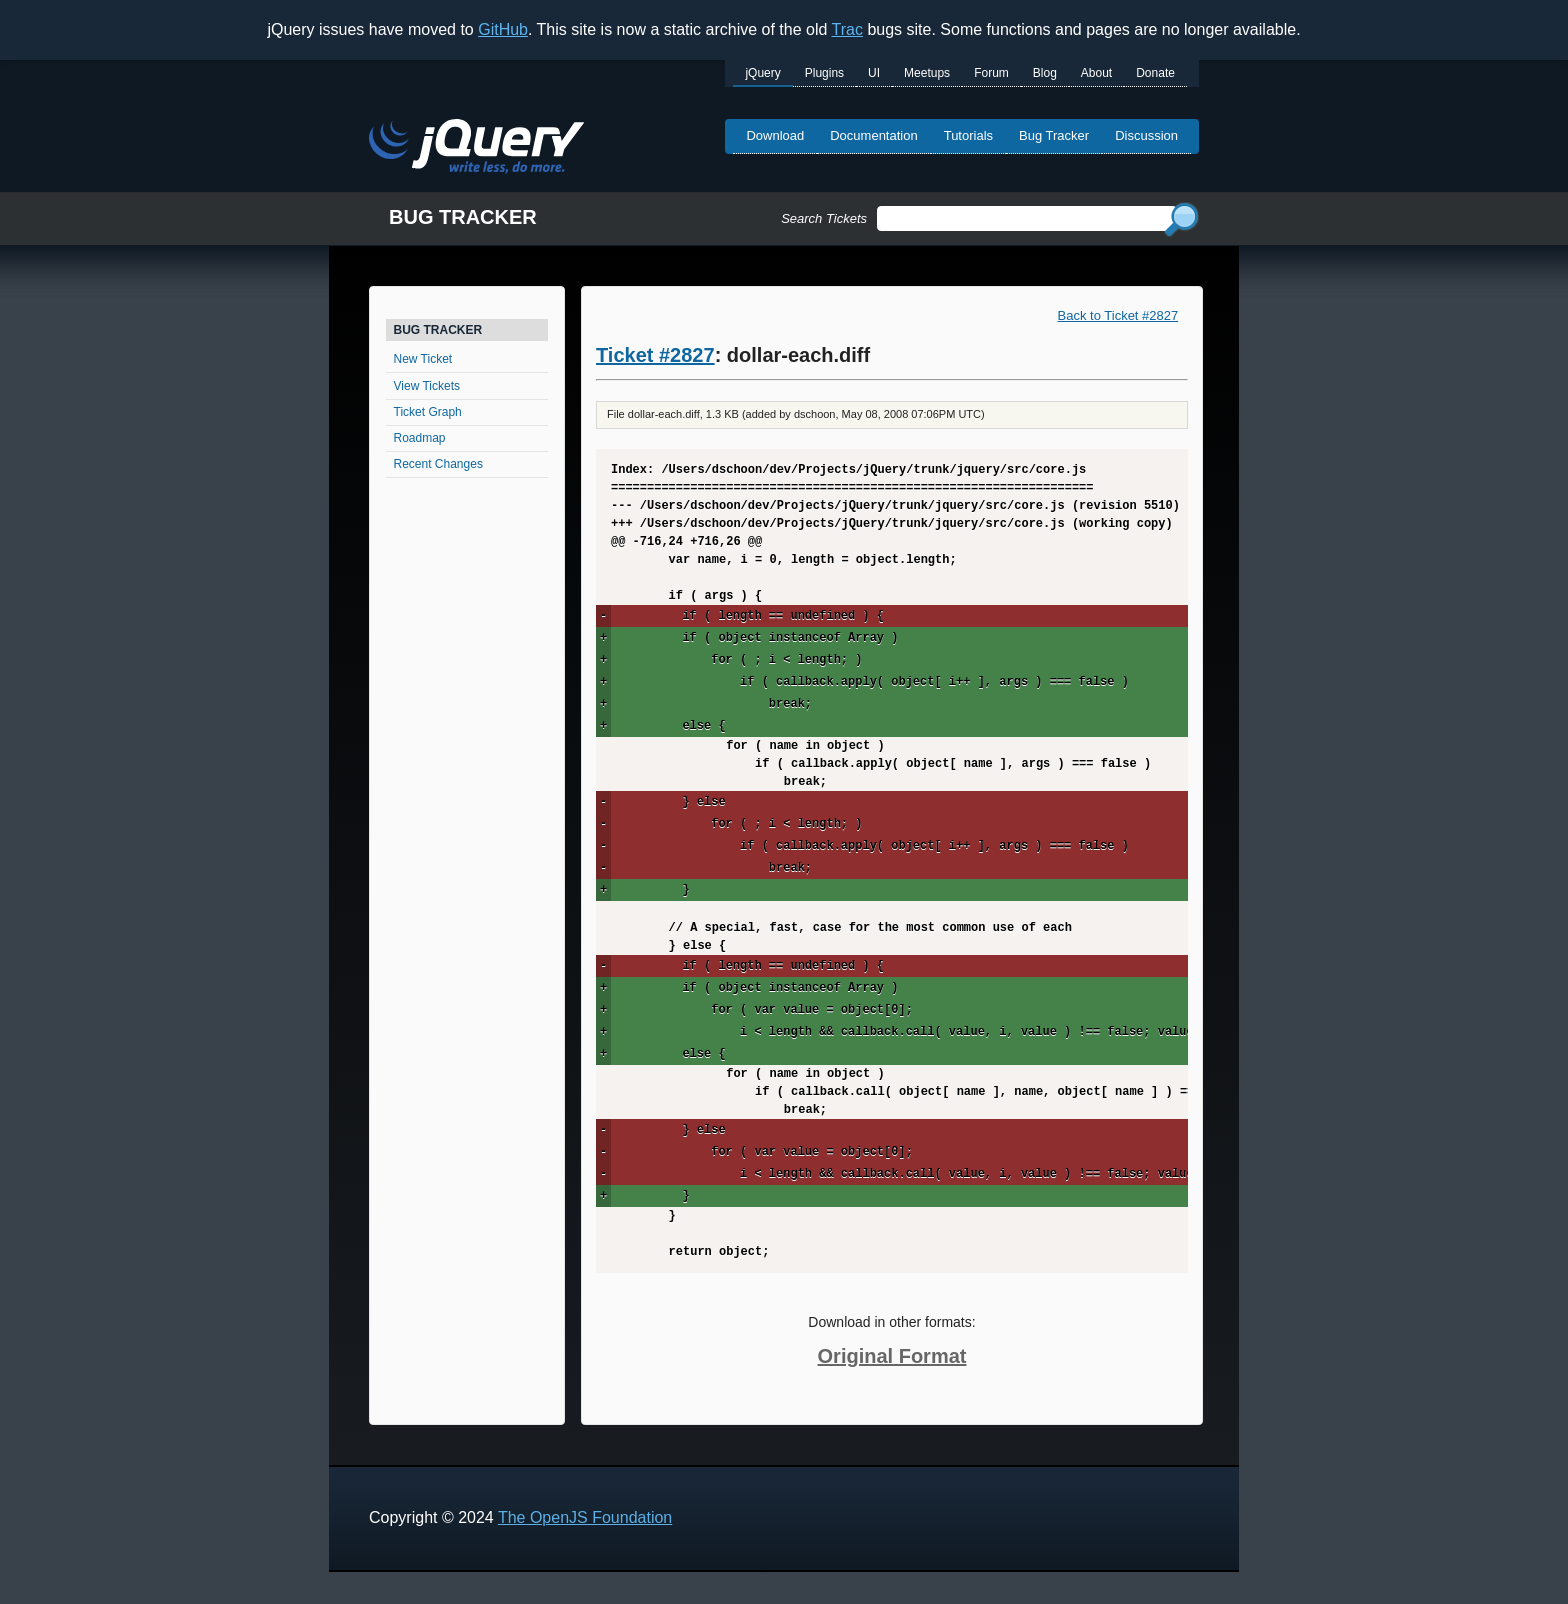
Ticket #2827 (655, 355)
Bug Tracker (1054, 135)
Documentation (873, 135)
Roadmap (420, 438)
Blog (1045, 73)
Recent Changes (438, 464)
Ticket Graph (428, 412)
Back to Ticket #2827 (1118, 315)
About (1096, 73)
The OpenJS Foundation (585, 1517)
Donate (1155, 73)
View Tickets (427, 386)
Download (775, 135)
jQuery (762, 73)
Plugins (824, 73)
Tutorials (968, 135)
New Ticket (423, 359)
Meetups (927, 73)
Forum (991, 73)
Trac (847, 29)
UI (874, 73)
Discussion (1146, 135)
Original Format (892, 1356)
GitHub (503, 29)
